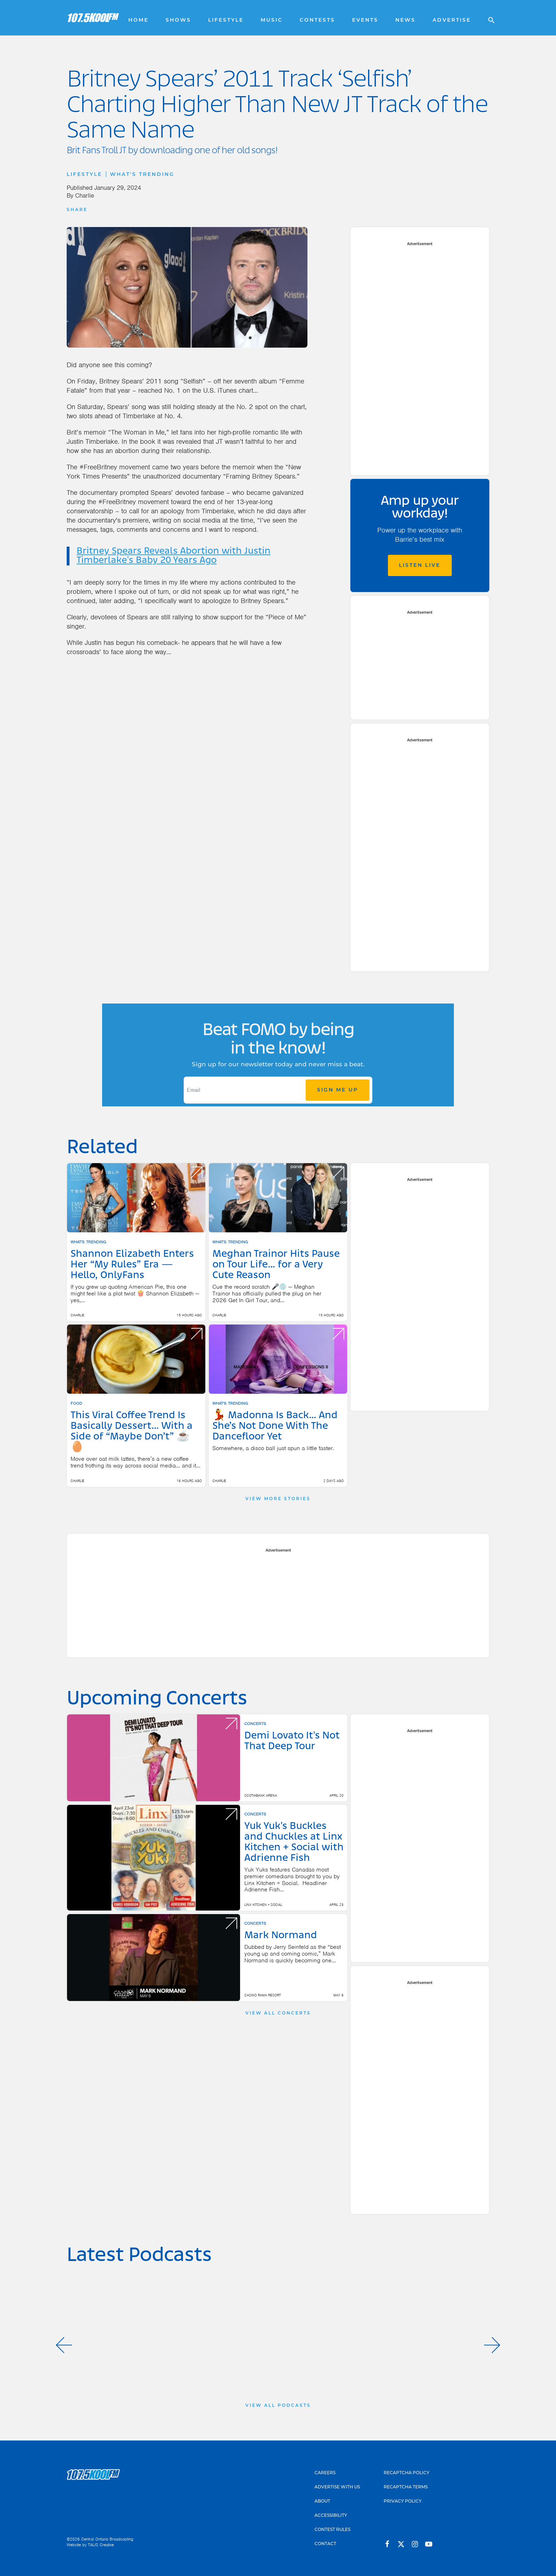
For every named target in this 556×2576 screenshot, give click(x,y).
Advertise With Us (337, 2486)
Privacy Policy (403, 2501)
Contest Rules (332, 2529)
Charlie (84, 195)
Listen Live (419, 565)
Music (272, 20)
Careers (325, 2472)
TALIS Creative (101, 2545)
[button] (64, 2345)
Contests (317, 20)
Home (138, 20)
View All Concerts (278, 2013)
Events (365, 20)
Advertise (452, 20)
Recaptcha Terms (406, 2486)
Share (77, 209)
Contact (325, 2543)
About (322, 2501)
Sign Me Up (337, 1090)
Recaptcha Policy (406, 2472)
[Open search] (487, 17)
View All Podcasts (278, 2405)
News (405, 20)
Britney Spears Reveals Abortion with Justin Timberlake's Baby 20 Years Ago (174, 556)
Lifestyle (226, 20)
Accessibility (331, 2515)
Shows (178, 20)
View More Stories (278, 1498)
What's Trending (142, 174)
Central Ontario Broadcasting (107, 2539)
